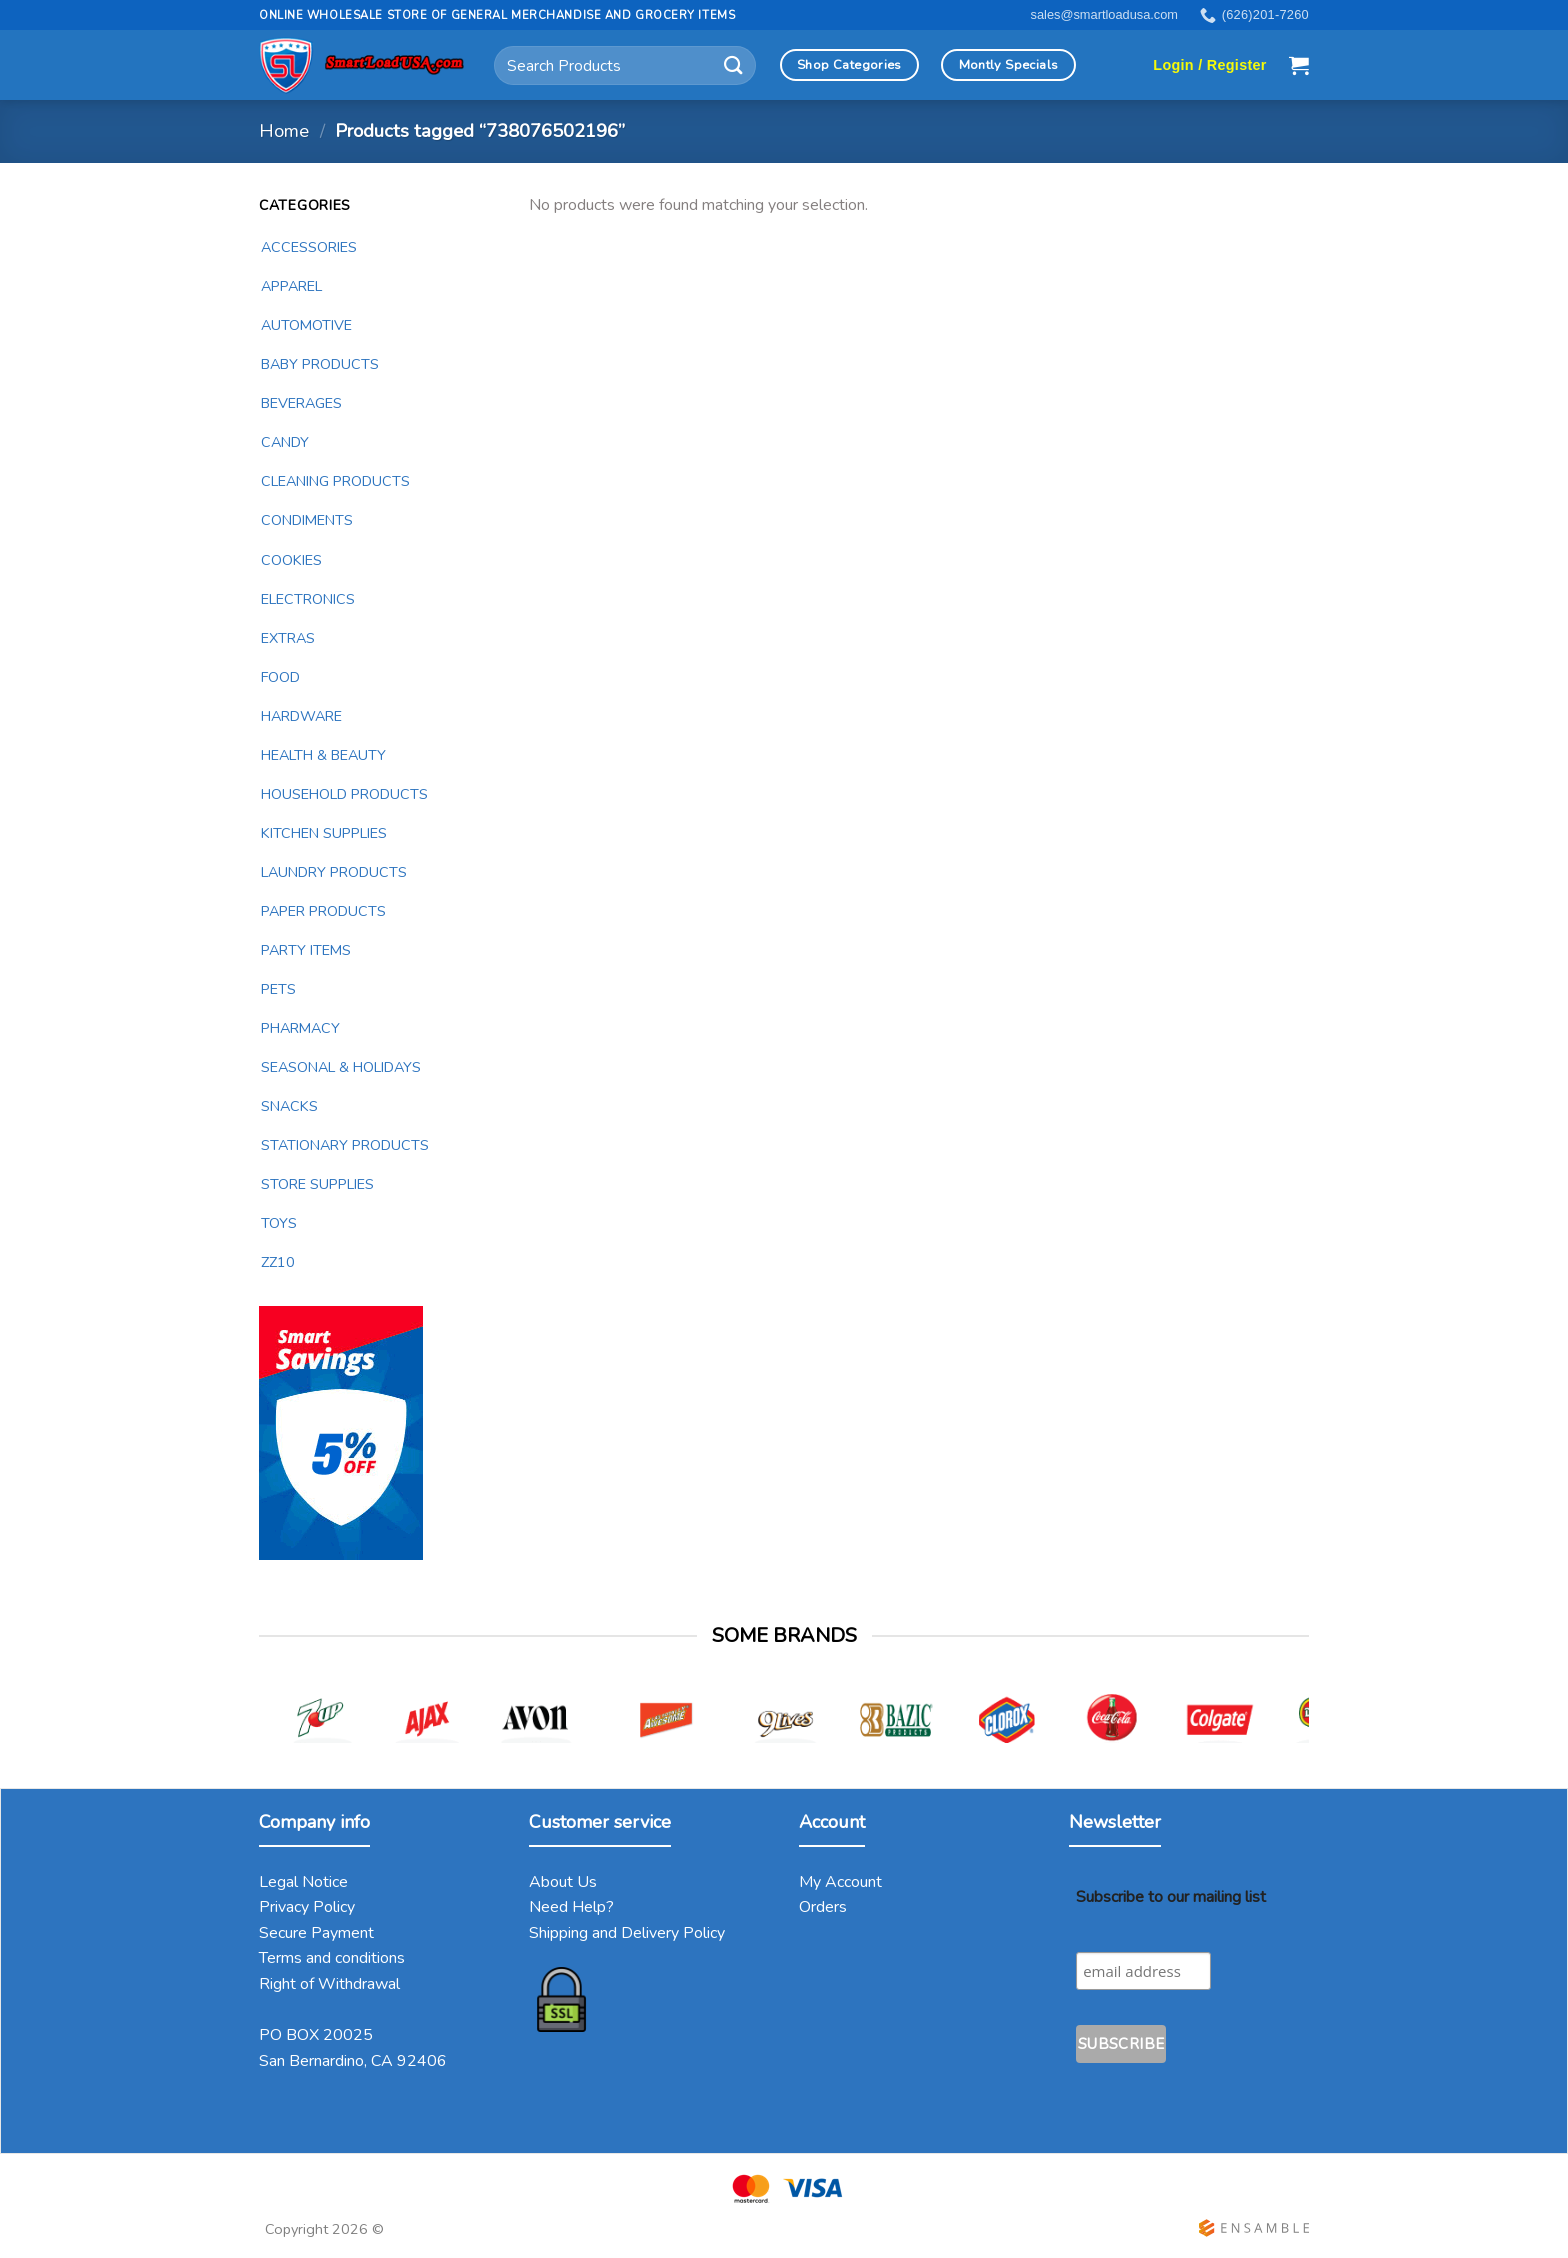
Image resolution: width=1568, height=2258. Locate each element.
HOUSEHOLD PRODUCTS (344, 794)
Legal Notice (303, 1882)
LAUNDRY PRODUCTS (334, 872)
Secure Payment (316, 1933)
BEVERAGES (301, 403)
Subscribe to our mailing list (1171, 1897)
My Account (840, 1882)
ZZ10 (278, 1262)
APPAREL (291, 286)
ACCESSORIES (309, 247)
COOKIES (291, 560)
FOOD (280, 677)
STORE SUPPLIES (317, 1184)
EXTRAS (288, 638)
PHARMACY (300, 1028)
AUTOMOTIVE (306, 325)
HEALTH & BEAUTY (323, 755)
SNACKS (289, 1106)
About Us (563, 1882)
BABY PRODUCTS (320, 364)
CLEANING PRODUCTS (335, 481)
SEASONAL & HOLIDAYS (341, 1067)
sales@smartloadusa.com (1104, 14)
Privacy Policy (307, 1907)
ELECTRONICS (308, 599)
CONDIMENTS (307, 520)
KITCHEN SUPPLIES (324, 833)
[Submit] (734, 65)
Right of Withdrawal (329, 1984)
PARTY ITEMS (306, 950)
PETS (278, 989)
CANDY (285, 442)
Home (284, 130)
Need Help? (571, 1907)
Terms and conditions (332, 1958)
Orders (823, 1907)
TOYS (279, 1223)
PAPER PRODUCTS (323, 911)
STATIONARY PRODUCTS (345, 1145)
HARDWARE (301, 716)
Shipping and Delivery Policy (627, 1933)
